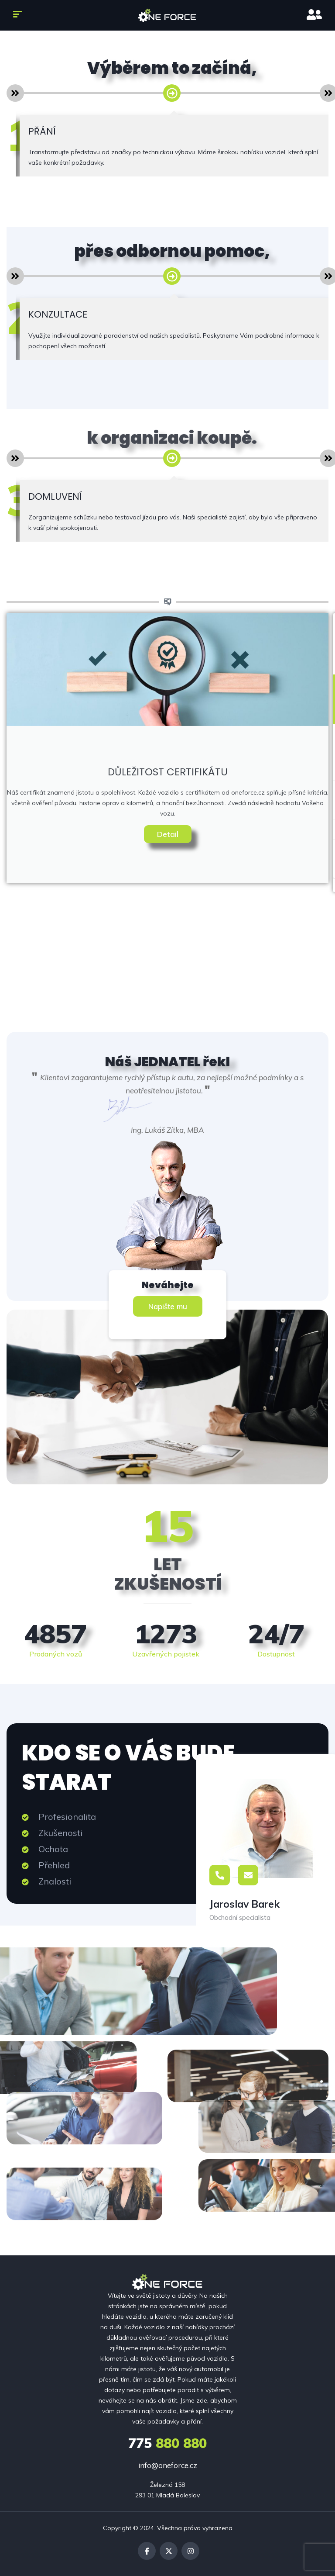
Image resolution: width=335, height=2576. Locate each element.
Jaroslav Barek (244, 1904)
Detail (167, 834)
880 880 (167, 2443)
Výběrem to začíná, (172, 68)
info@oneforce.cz (167, 2465)
